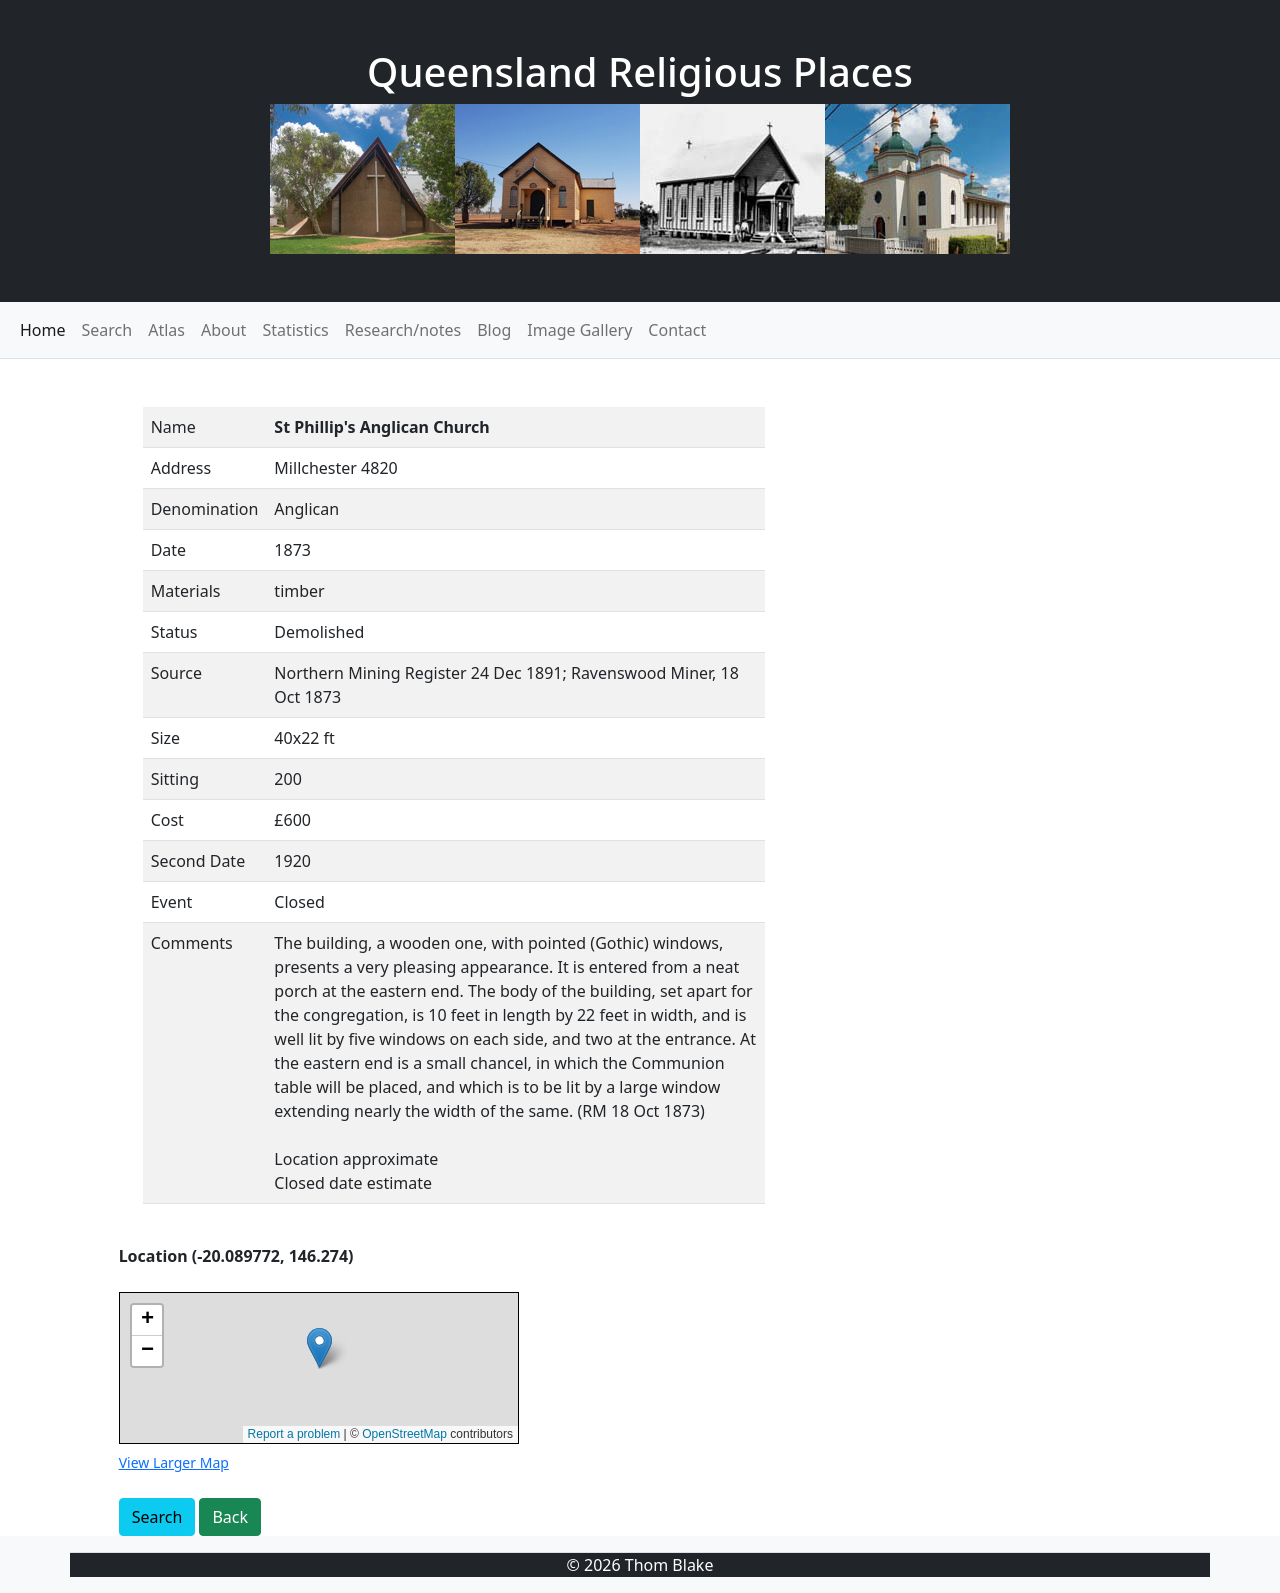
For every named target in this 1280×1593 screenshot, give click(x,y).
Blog (494, 330)
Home (43, 330)
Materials (186, 591)
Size (165, 738)
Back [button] (230, 1517)
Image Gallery (579, 330)
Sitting (175, 779)
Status (174, 632)
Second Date (198, 861)
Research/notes (403, 330)
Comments (192, 943)
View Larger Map (174, 1462)
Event (172, 902)
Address (181, 468)
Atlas (166, 330)
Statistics (295, 330)
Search (107, 330)
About (223, 330)
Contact (677, 330)
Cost (167, 820)
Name (173, 427)
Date (168, 550)
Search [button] (157, 1517)
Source (176, 673)
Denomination (205, 509)
